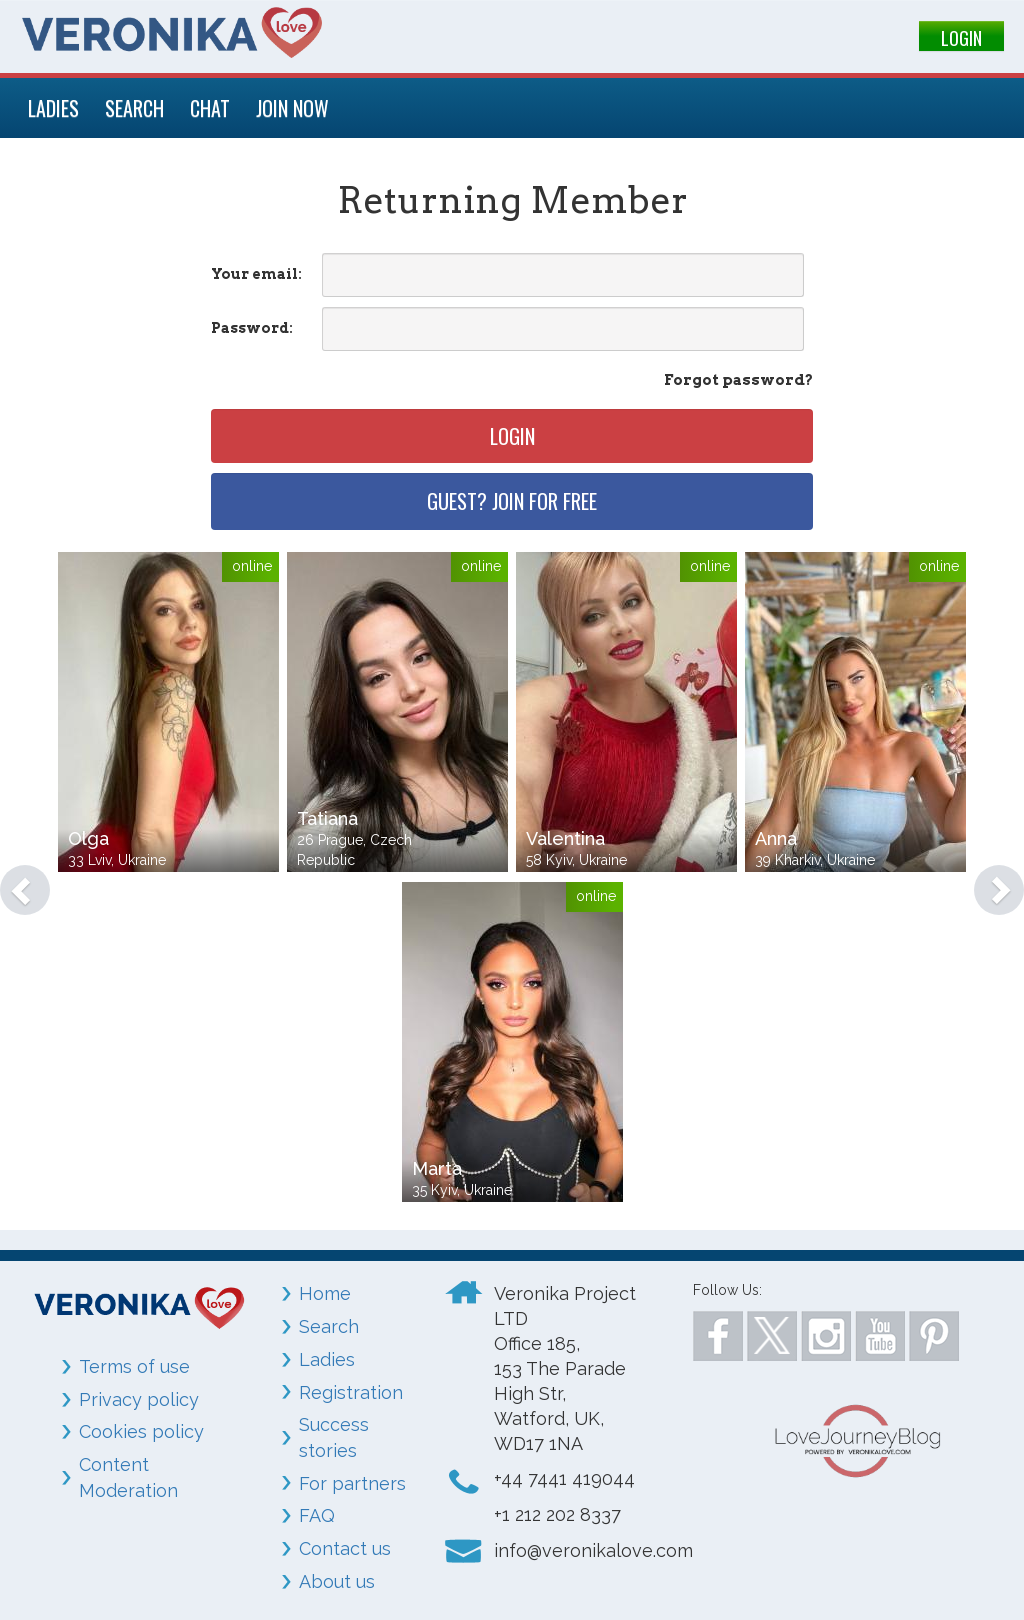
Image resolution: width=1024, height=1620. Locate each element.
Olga (88, 838)
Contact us (345, 1548)
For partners (352, 1483)
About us (337, 1581)
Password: (252, 328)
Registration (351, 1392)
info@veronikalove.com (593, 1550)
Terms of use (134, 1366)
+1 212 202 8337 (557, 1514)
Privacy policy (139, 1399)
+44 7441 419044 (564, 1478)
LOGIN (961, 38)
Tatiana (327, 818)
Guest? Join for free (512, 501)
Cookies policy (141, 1431)
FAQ (317, 1515)
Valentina (565, 838)
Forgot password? (738, 380)
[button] (15, 880)
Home (325, 1293)
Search (329, 1326)
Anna (776, 838)
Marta (437, 1168)
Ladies (327, 1359)
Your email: (256, 274)
